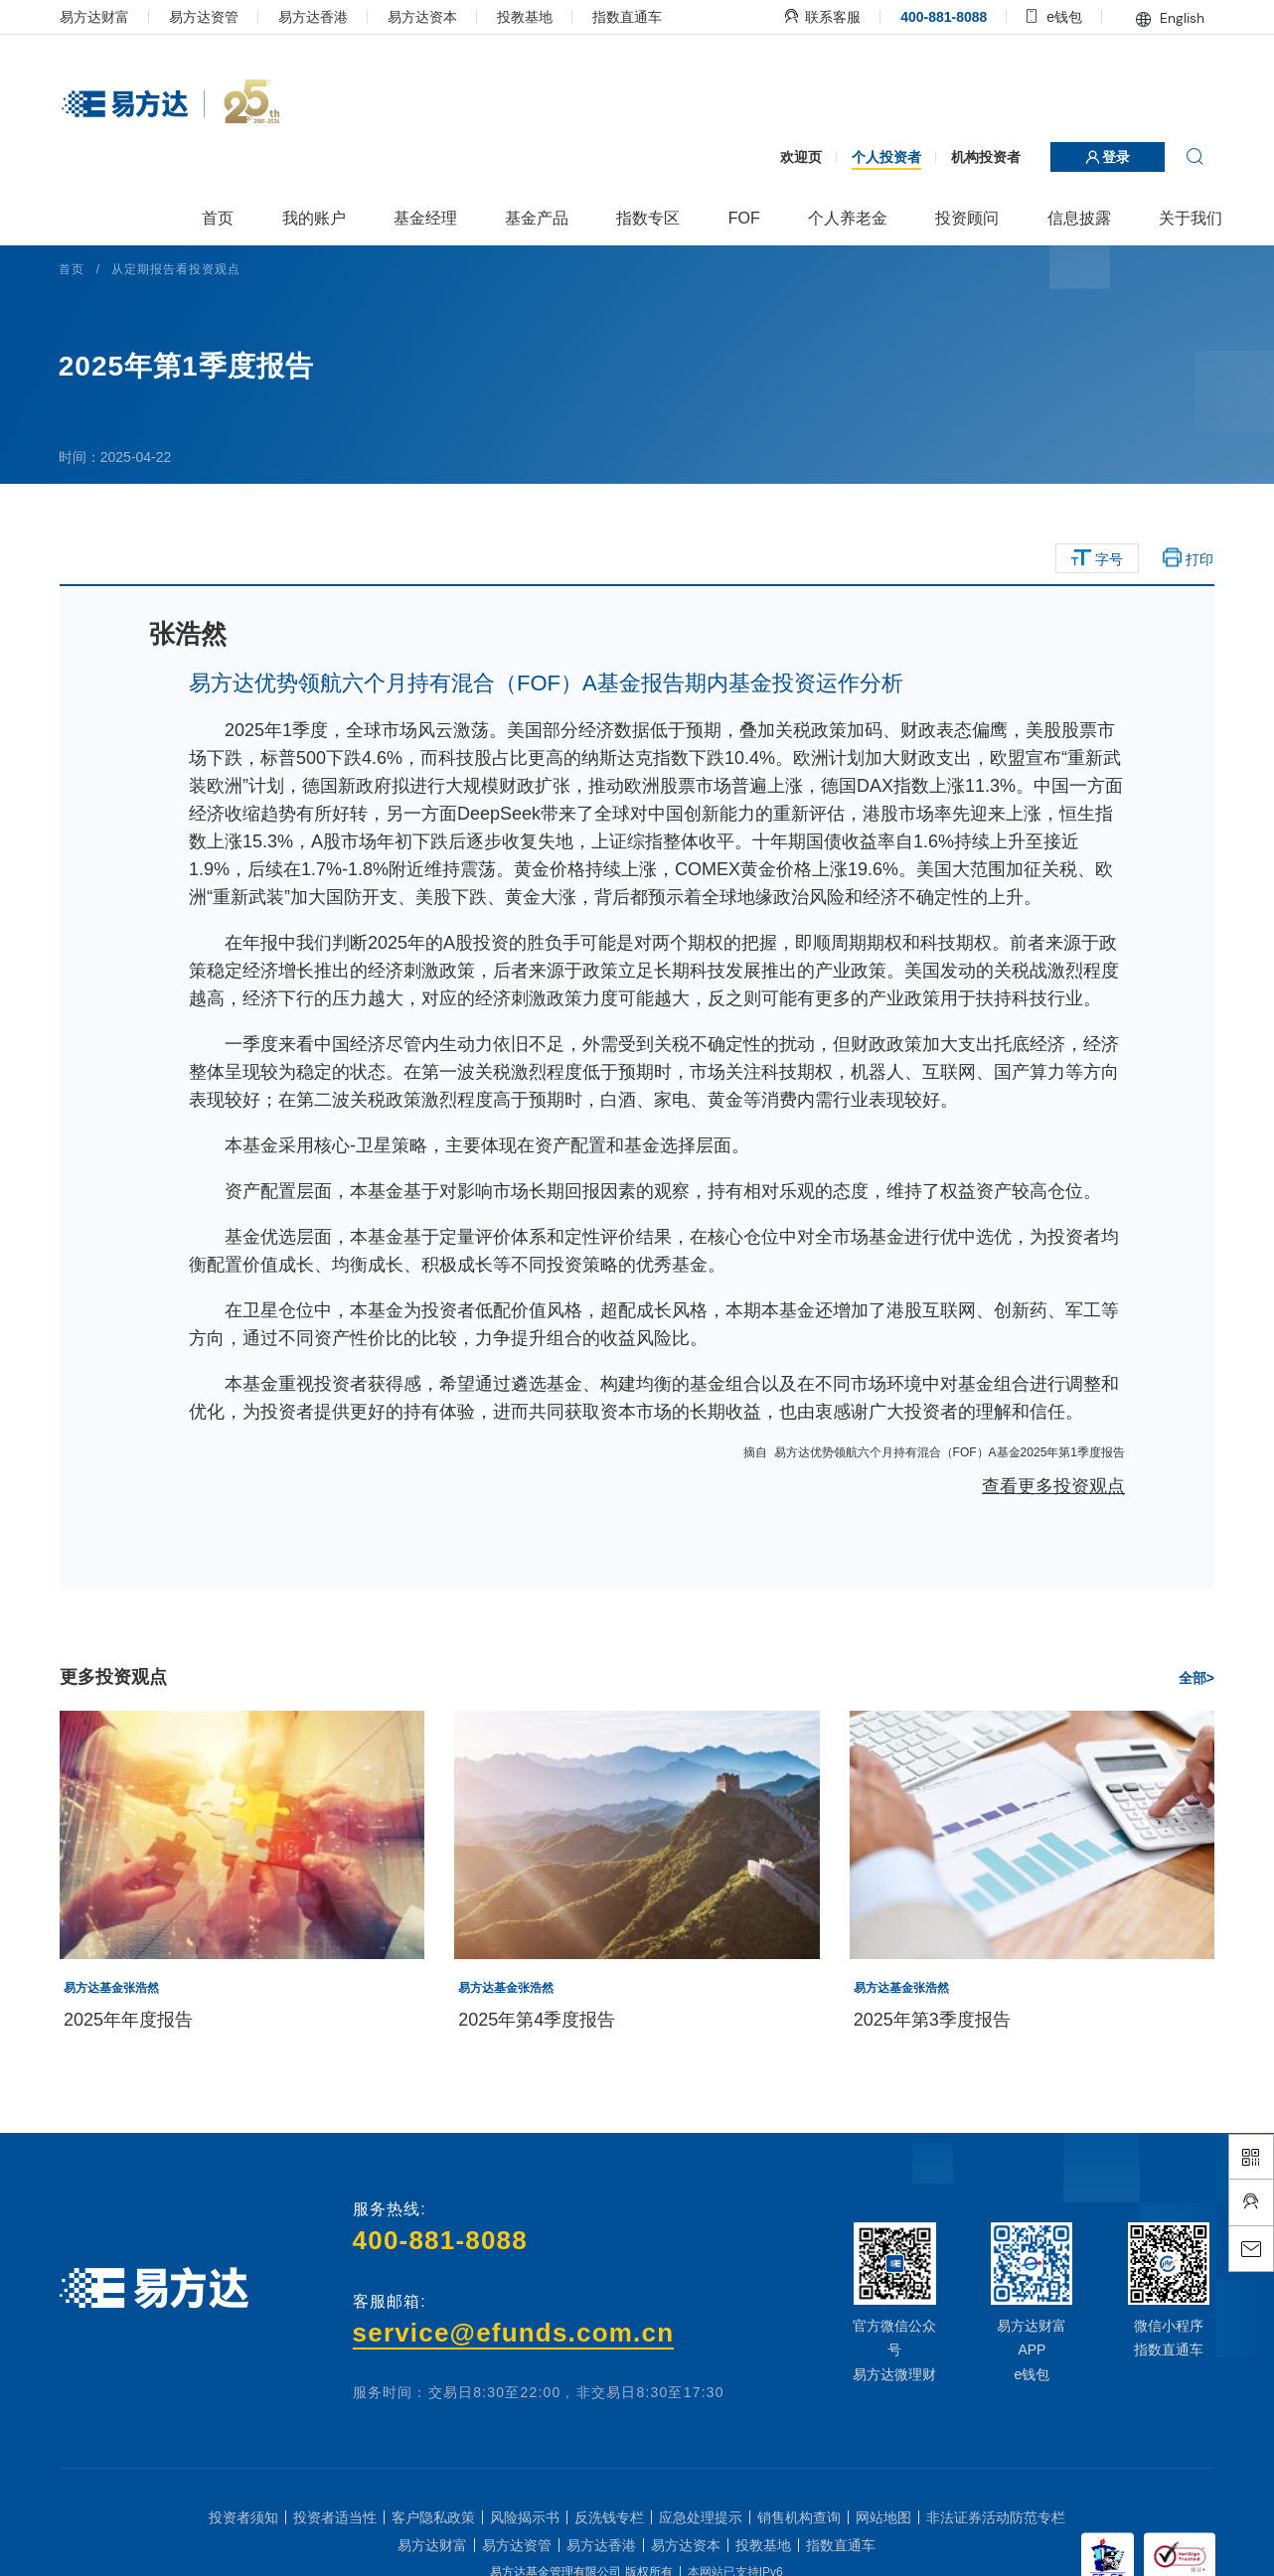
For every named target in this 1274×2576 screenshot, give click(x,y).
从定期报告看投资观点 (182, 269)
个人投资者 (880, 157)
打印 (1183, 558)
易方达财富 (100, 17)
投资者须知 (243, 2545)
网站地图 (883, 2545)
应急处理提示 (700, 2545)
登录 (1102, 157)
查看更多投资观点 (1047, 1514)
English (1164, 18)
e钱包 (1049, 17)
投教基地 (530, 17)
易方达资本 (428, 17)
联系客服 (818, 17)
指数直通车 (633, 17)
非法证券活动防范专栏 (995, 2545)
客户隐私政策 (433, 2545)
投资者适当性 (335, 2545)
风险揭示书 (524, 2545)
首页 (78, 269)
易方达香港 (319, 17)
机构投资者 (980, 157)
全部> (1190, 1706)
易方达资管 (209, 17)
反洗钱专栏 (609, 2545)
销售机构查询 (799, 2545)
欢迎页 (795, 157)
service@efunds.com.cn (515, 2360)
